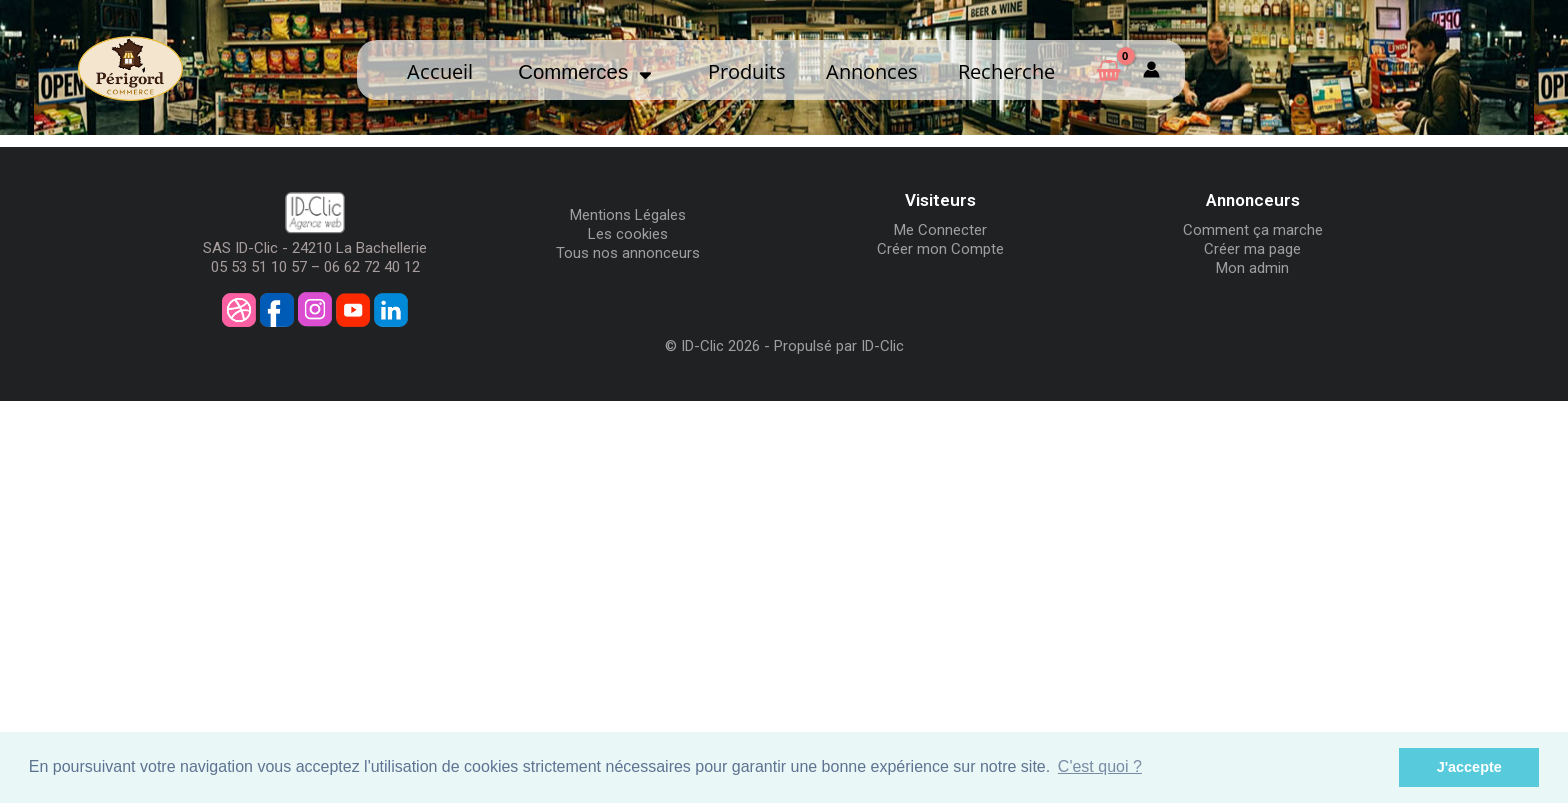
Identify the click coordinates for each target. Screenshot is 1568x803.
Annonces (872, 71)
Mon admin (1252, 268)
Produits (747, 71)
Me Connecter (940, 230)
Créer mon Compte (940, 249)
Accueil (440, 71)
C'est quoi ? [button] (1100, 766)
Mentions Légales (628, 215)
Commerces (585, 72)
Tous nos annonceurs (628, 253)
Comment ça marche (1253, 230)
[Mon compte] (1151, 70)
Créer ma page (1252, 249)
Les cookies (628, 234)
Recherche (1006, 71)
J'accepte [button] (1469, 767)
